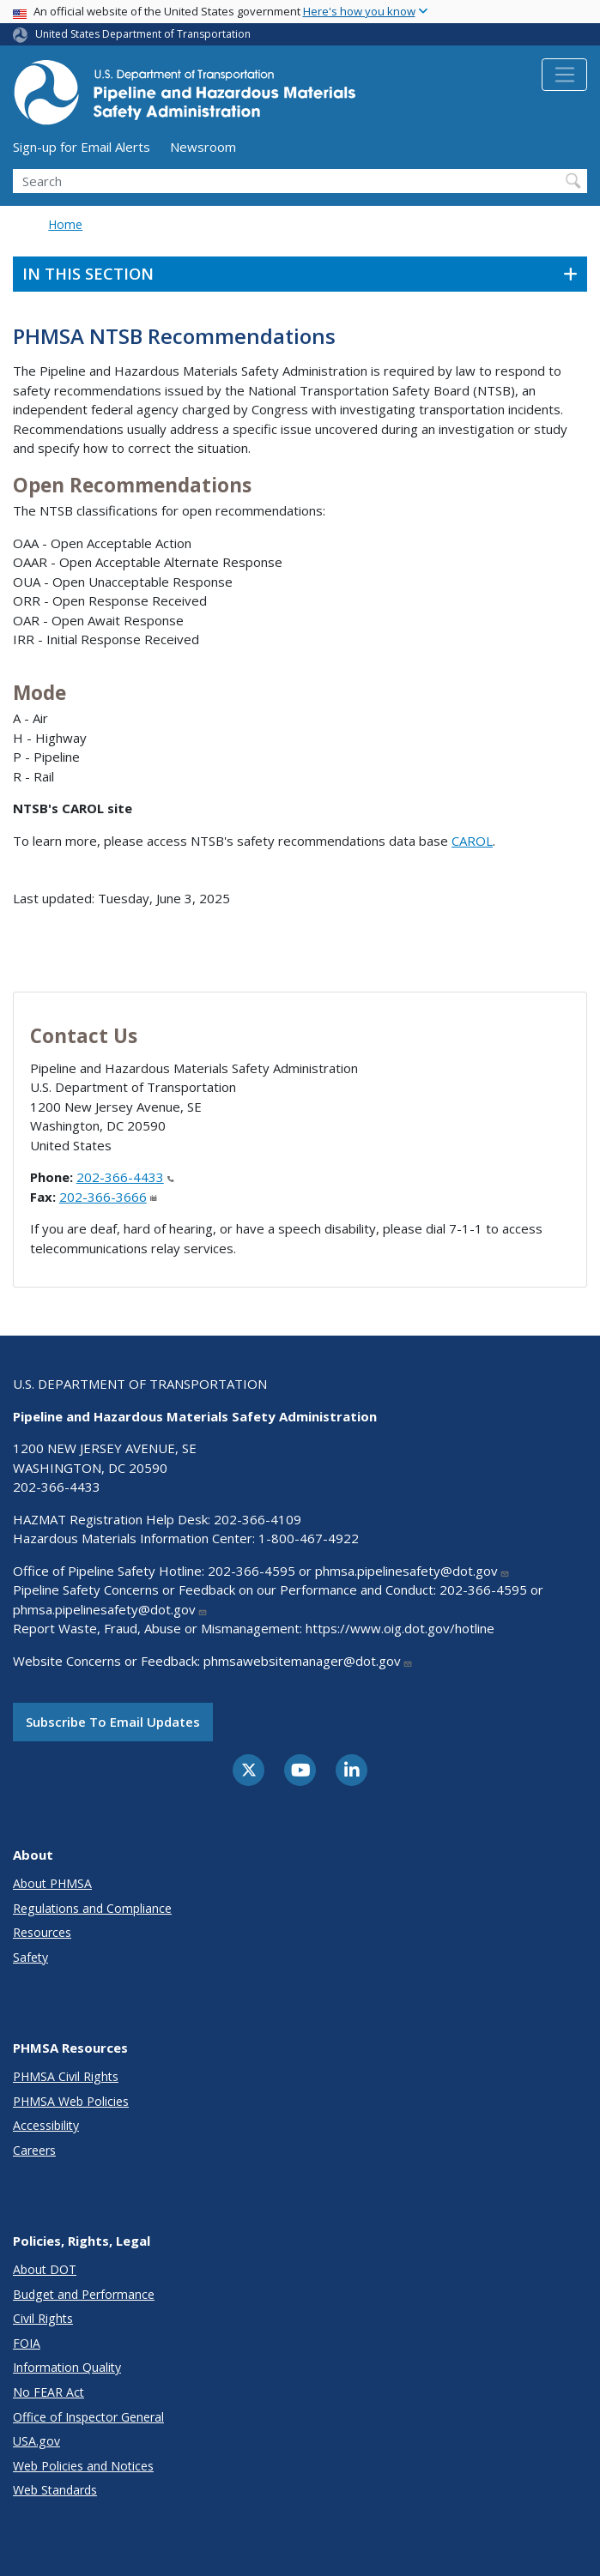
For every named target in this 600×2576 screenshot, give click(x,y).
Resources (42, 1932)
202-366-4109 (257, 1519)
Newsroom (203, 146)
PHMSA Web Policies (71, 2101)
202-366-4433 (125, 1176)
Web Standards (55, 2490)
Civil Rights (43, 2318)
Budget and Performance (84, 2294)
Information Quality (67, 2367)
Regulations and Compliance (92, 1908)
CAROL (472, 840)
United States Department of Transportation (143, 34)
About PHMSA (52, 1883)
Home (65, 224)
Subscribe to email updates (113, 1721)
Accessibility (46, 2125)
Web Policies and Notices (83, 2466)
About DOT (44, 2269)
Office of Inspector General (88, 2417)
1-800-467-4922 (308, 1538)
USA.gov (36, 2441)
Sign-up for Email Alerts (81, 146)
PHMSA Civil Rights (65, 2076)
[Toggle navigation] (564, 74)
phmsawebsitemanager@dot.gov (308, 1660)
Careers (34, 2150)
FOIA (26, 2343)
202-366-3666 (108, 1196)
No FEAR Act (48, 2392)
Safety (30, 1957)
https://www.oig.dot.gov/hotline (400, 1628)
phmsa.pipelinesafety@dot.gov (412, 1570)
